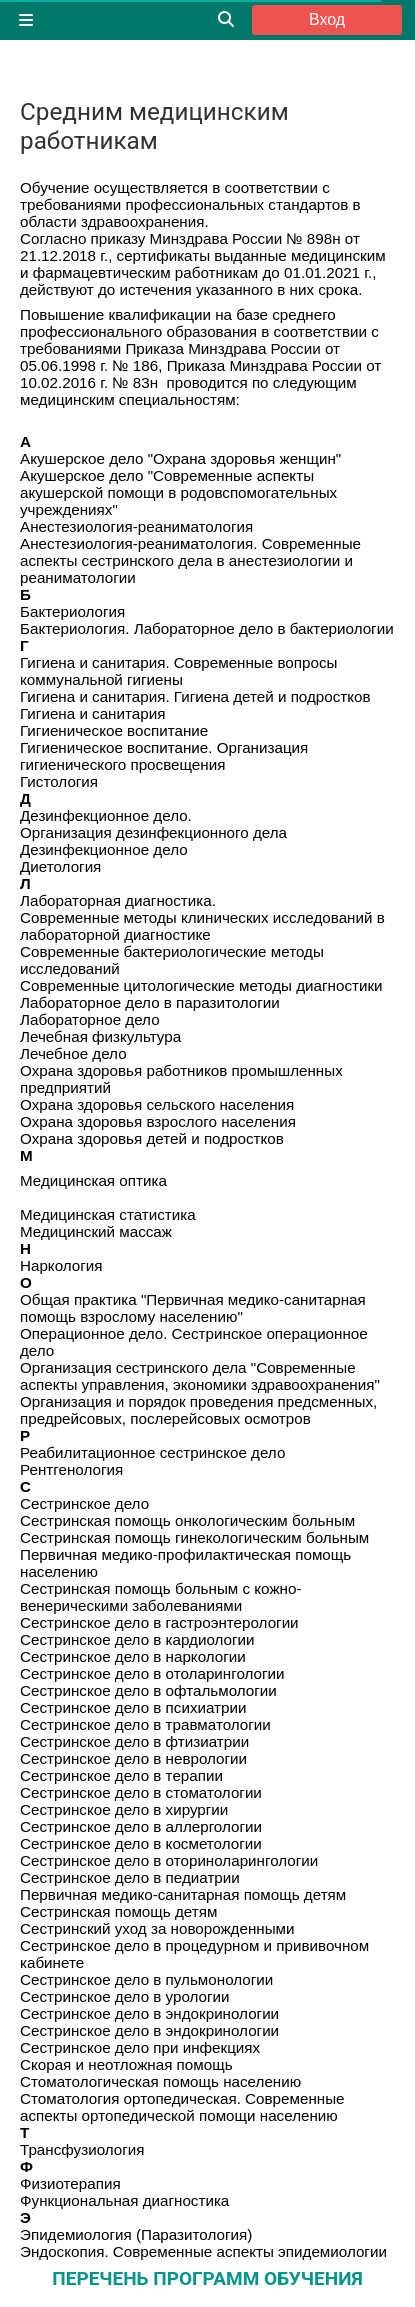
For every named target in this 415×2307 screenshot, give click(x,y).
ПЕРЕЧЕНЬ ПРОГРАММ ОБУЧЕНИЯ (207, 2278)
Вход (327, 19)
